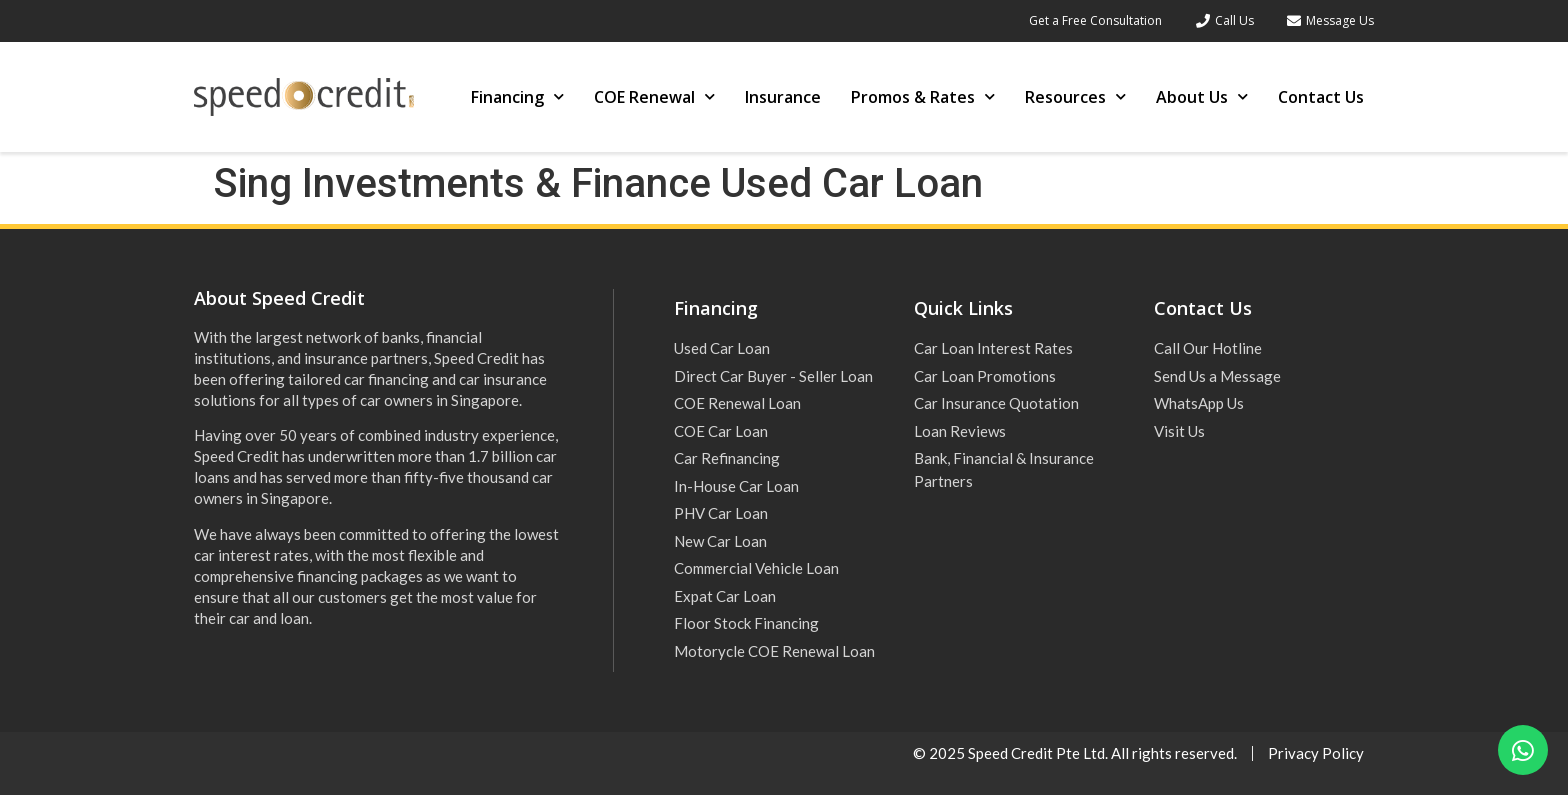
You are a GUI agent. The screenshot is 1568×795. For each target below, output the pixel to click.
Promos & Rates (923, 96)
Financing (517, 96)
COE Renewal (654, 96)
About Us (1202, 96)
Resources (1075, 96)
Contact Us (1321, 97)
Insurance (783, 97)
